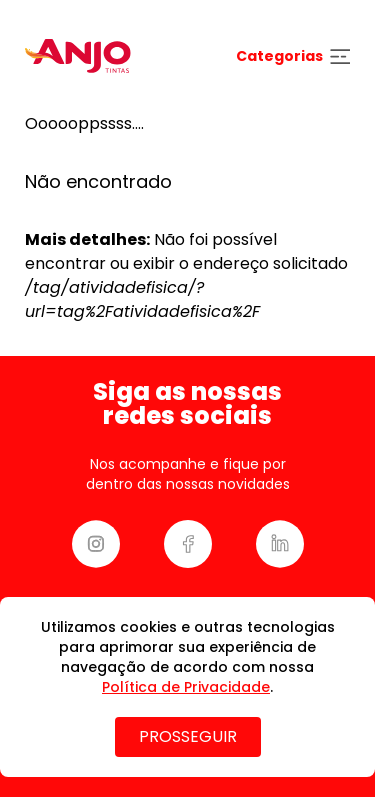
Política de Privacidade (186, 687)
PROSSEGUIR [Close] (188, 736)
